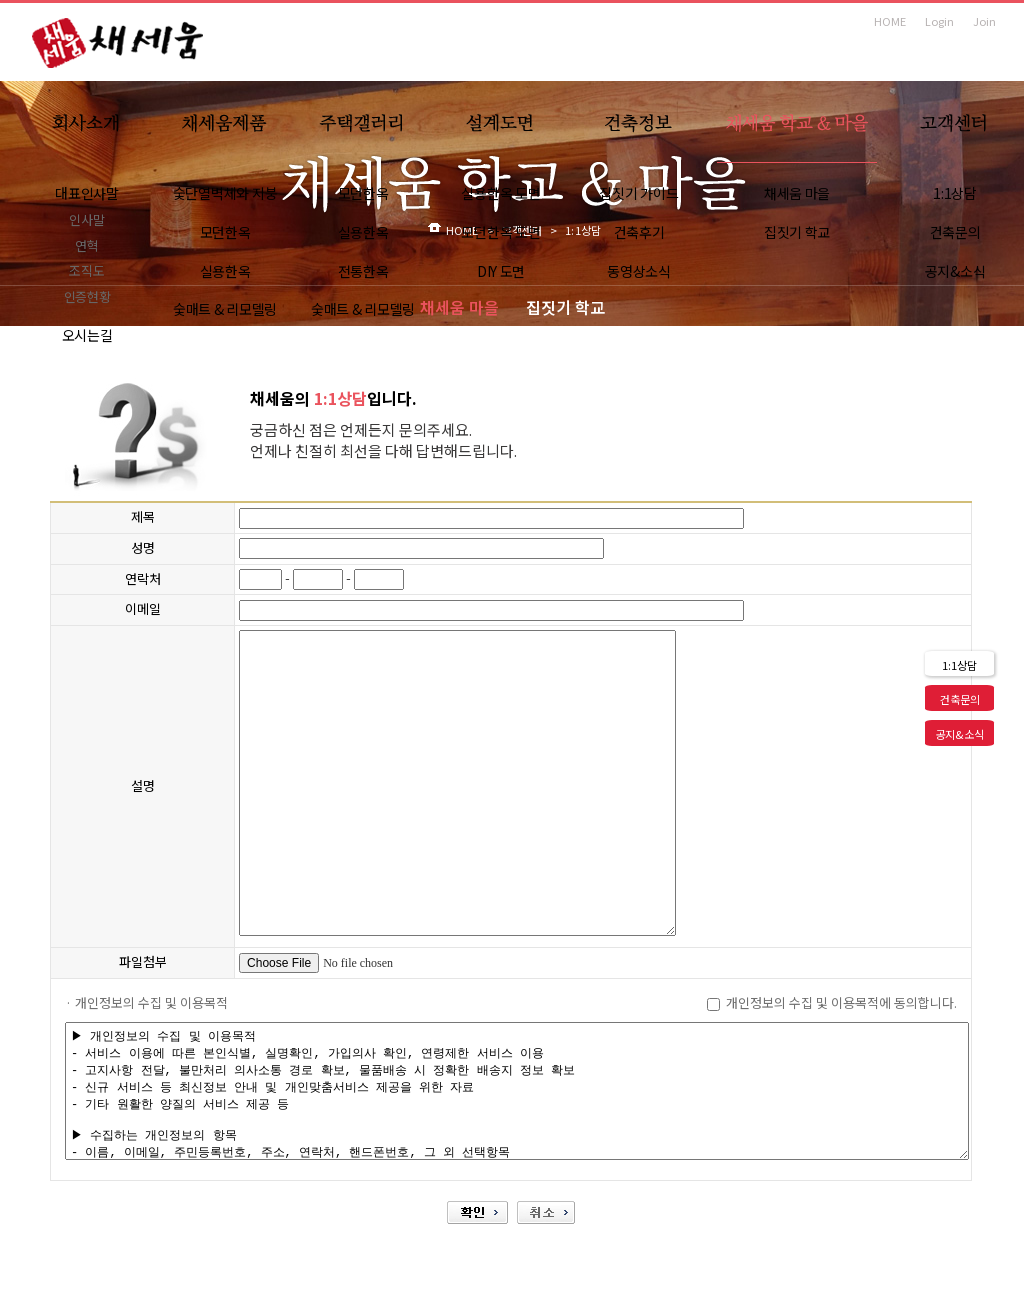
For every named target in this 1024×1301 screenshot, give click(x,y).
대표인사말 (87, 193)
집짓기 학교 (797, 232)
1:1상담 (955, 193)
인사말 (86, 219)
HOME (890, 21)
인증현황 (87, 296)
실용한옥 (225, 271)
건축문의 (955, 232)
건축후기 (639, 232)
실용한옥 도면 (500, 193)
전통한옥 (363, 271)
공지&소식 (955, 271)
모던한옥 (225, 232)
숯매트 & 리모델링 (225, 309)
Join (984, 21)
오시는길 (87, 335)
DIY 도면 (501, 271)
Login (939, 21)
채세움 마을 (797, 193)
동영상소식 (639, 271)
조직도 (86, 270)
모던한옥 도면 (500, 232)
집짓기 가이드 (638, 193)
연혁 (86, 245)
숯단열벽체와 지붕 (225, 193)
